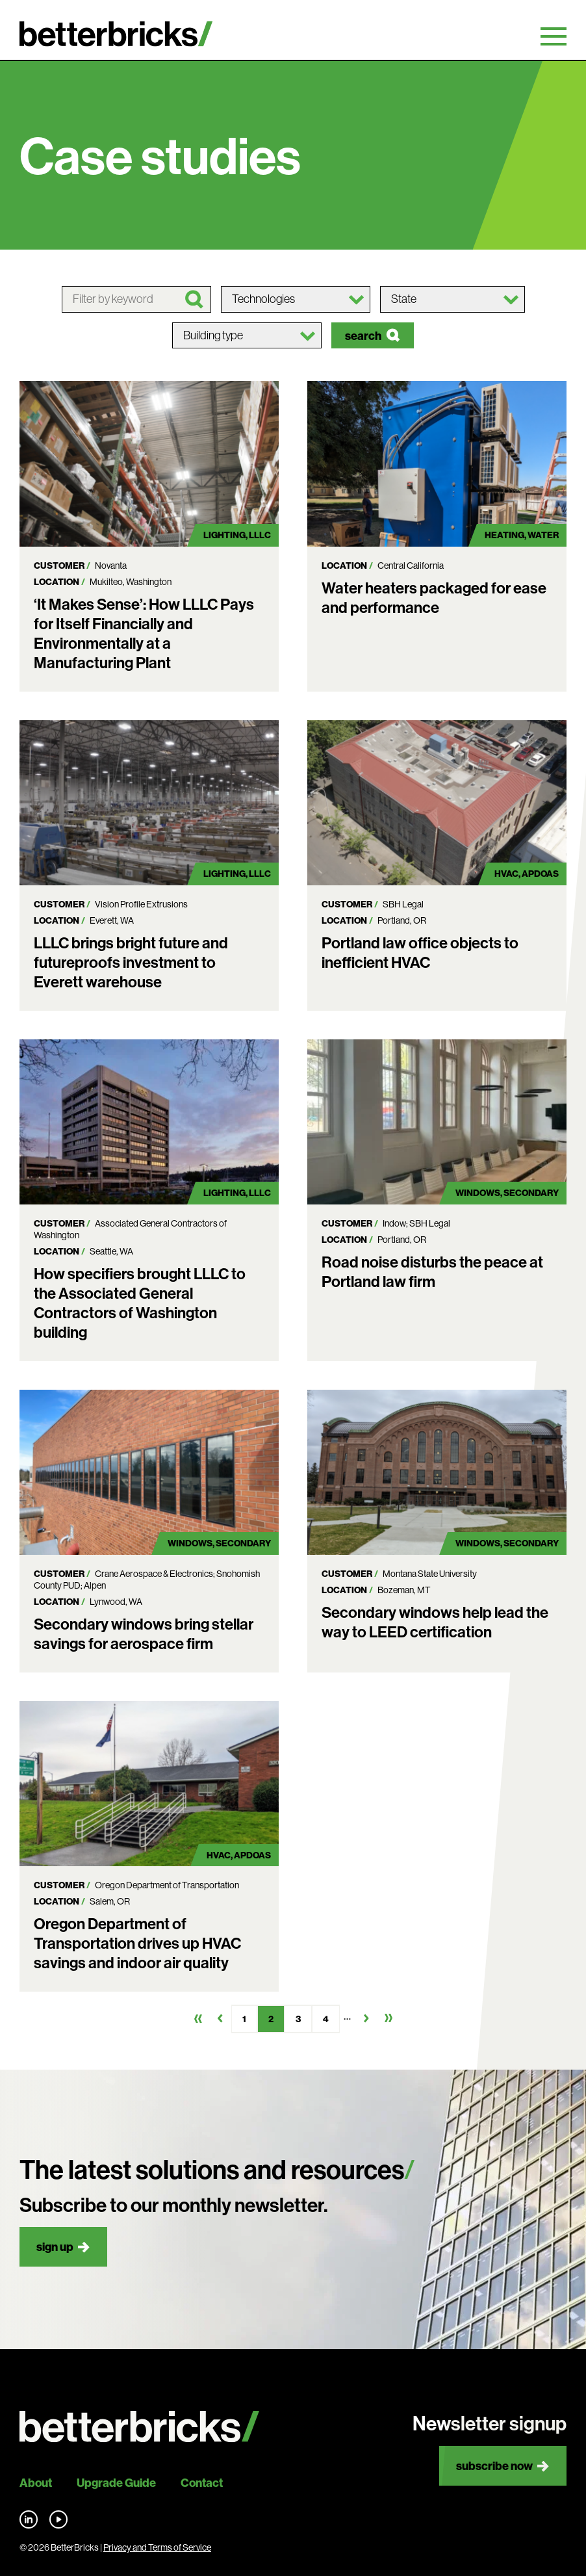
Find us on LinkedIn (28, 2519)
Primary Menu (554, 36)
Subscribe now (494, 2465)
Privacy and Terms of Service (157, 2547)
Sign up (54, 2246)
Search (363, 335)
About (35, 2482)
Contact (202, 2482)
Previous (220, 2018)
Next (366, 2018)
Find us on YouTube (58, 2519)
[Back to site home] (139, 2427)
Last (388, 2018)
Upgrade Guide (116, 2482)
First (198, 2018)
